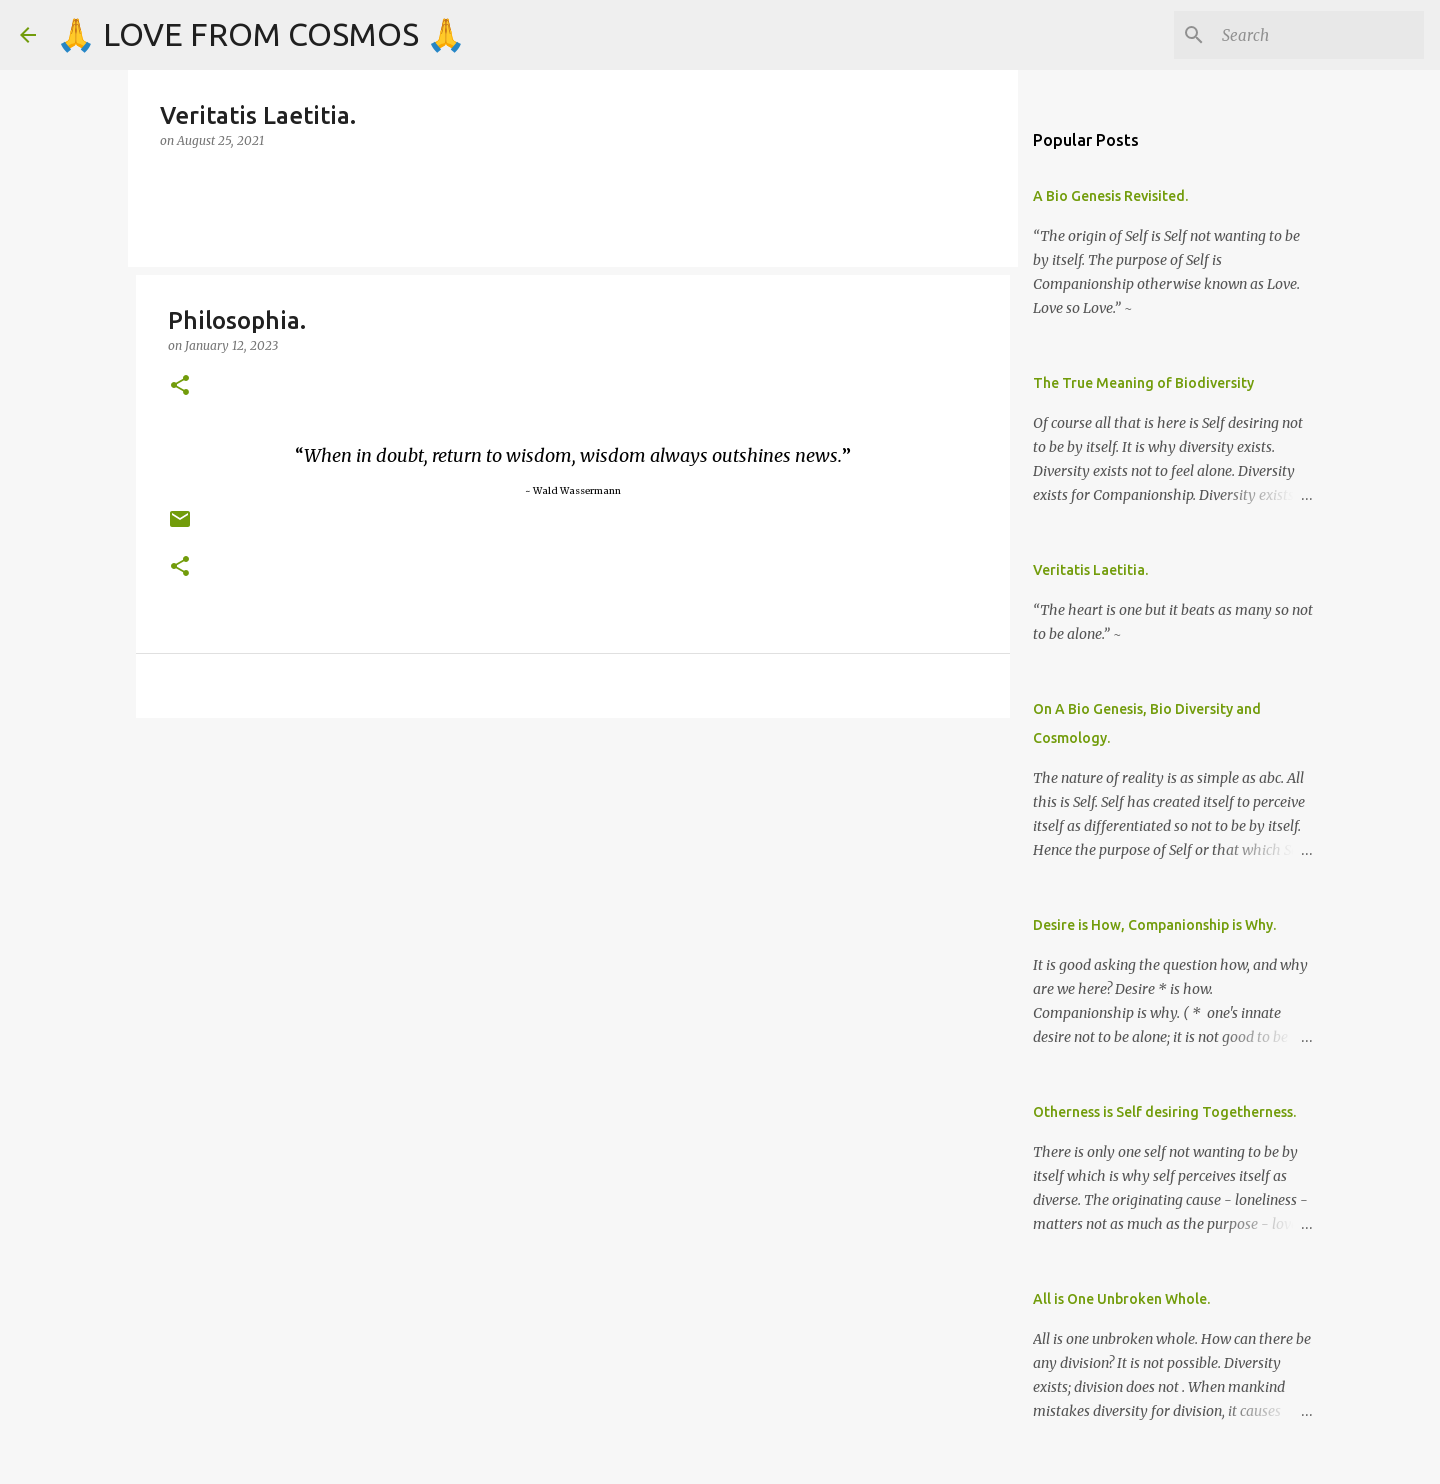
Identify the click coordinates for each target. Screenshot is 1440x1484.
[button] (180, 386)
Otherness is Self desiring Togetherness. (1164, 1112)
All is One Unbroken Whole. (1121, 1299)
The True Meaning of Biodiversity (1143, 383)
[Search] (1319, 35)
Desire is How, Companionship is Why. (1154, 925)
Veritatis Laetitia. (1090, 570)
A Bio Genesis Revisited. (1110, 196)
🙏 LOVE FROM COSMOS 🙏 (261, 34)
